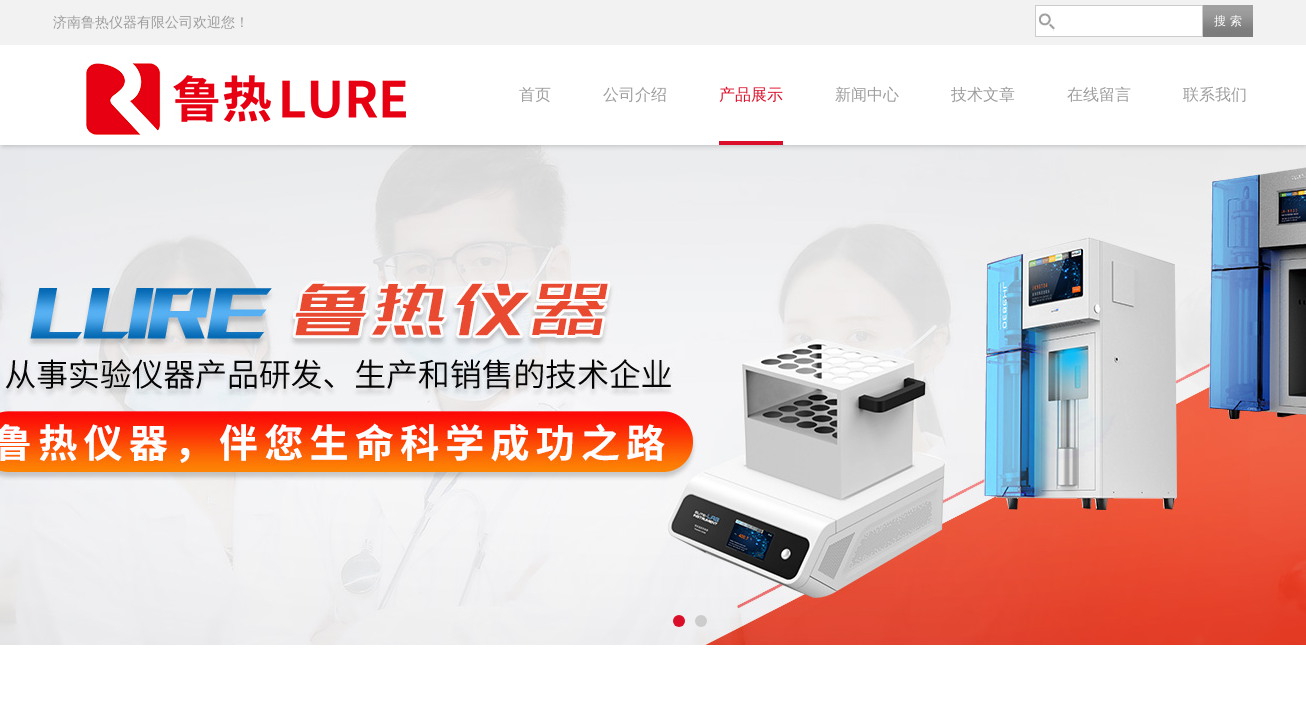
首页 (535, 94)
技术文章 (983, 94)
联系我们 (1215, 94)
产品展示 (751, 94)
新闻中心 (867, 94)
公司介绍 (635, 94)
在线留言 (1099, 94)
